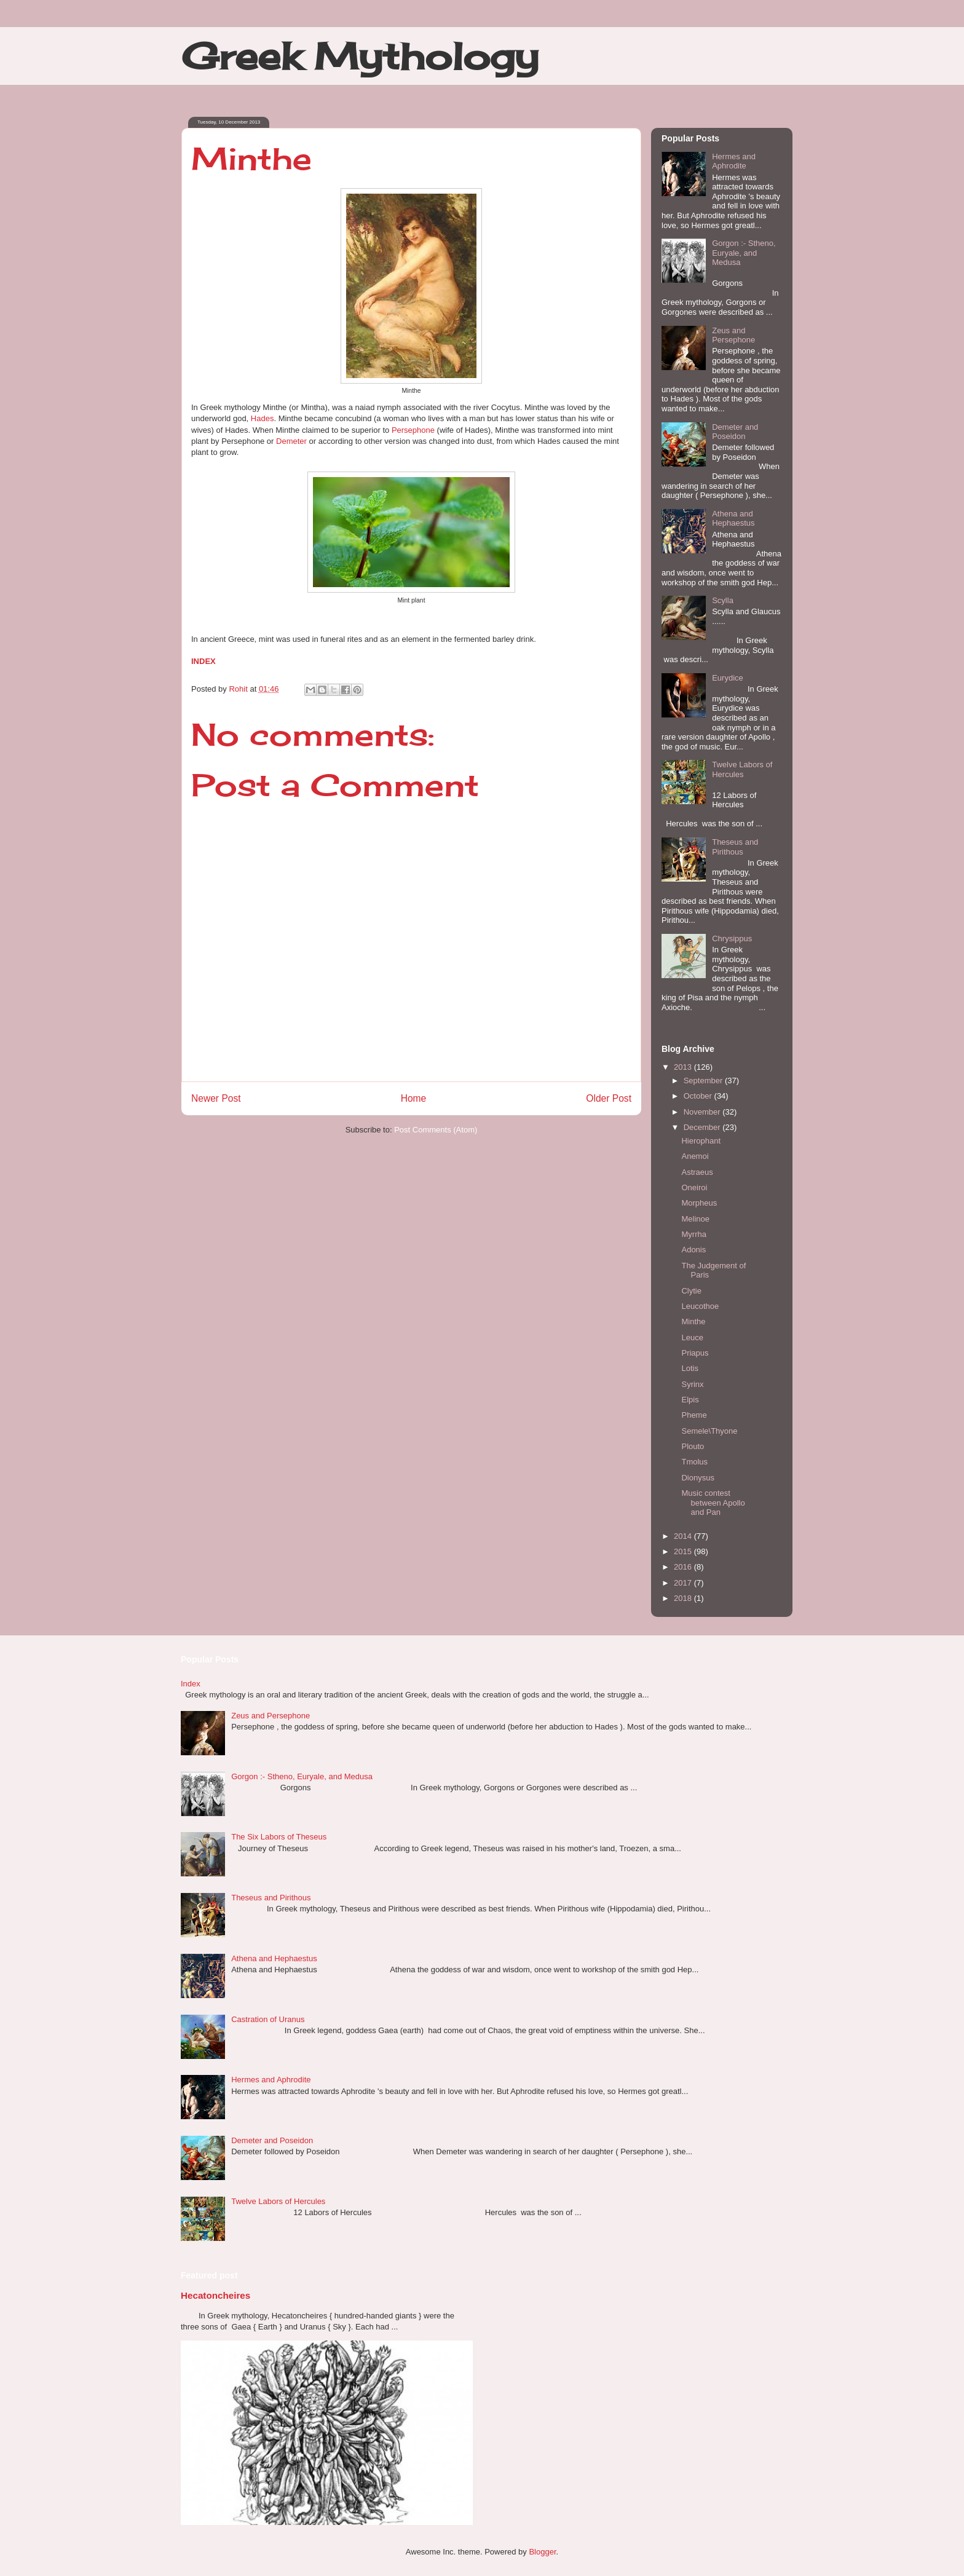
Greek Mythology (360, 55)
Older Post (608, 1098)
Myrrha (693, 1234)
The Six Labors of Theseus (278, 1836)
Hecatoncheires (215, 2295)
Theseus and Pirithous (735, 846)
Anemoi (694, 1156)
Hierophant (701, 1140)
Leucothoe (700, 1306)
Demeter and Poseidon (735, 431)
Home (414, 1098)
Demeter (291, 441)
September (704, 1080)
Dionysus (697, 1477)
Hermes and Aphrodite (734, 161)
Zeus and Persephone (733, 335)
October (699, 1095)
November (703, 1111)
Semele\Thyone (709, 1431)
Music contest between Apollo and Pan (713, 1502)
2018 (684, 1598)
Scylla (722, 600)
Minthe (693, 1321)
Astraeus (697, 1172)
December (703, 1127)
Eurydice (727, 677)
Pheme (693, 1415)
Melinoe (695, 1218)
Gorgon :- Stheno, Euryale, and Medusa (743, 253)
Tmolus (694, 1461)
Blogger (542, 2551)
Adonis (693, 1249)
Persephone (413, 430)
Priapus (694, 1352)
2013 (684, 1067)
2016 (684, 1566)
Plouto (692, 1446)
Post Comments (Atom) (435, 1129)
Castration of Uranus (267, 2019)
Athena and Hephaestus (733, 518)
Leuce (692, 1337)
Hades (262, 418)
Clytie (691, 1290)
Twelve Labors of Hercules (742, 769)
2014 (684, 1536)
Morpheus (699, 1202)
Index (190, 1683)
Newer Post (216, 1098)
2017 (684, 1582)
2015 (684, 1551)
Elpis (689, 1399)
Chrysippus (732, 938)
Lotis (689, 1368)
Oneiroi (694, 1187)
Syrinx (692, 1384)
